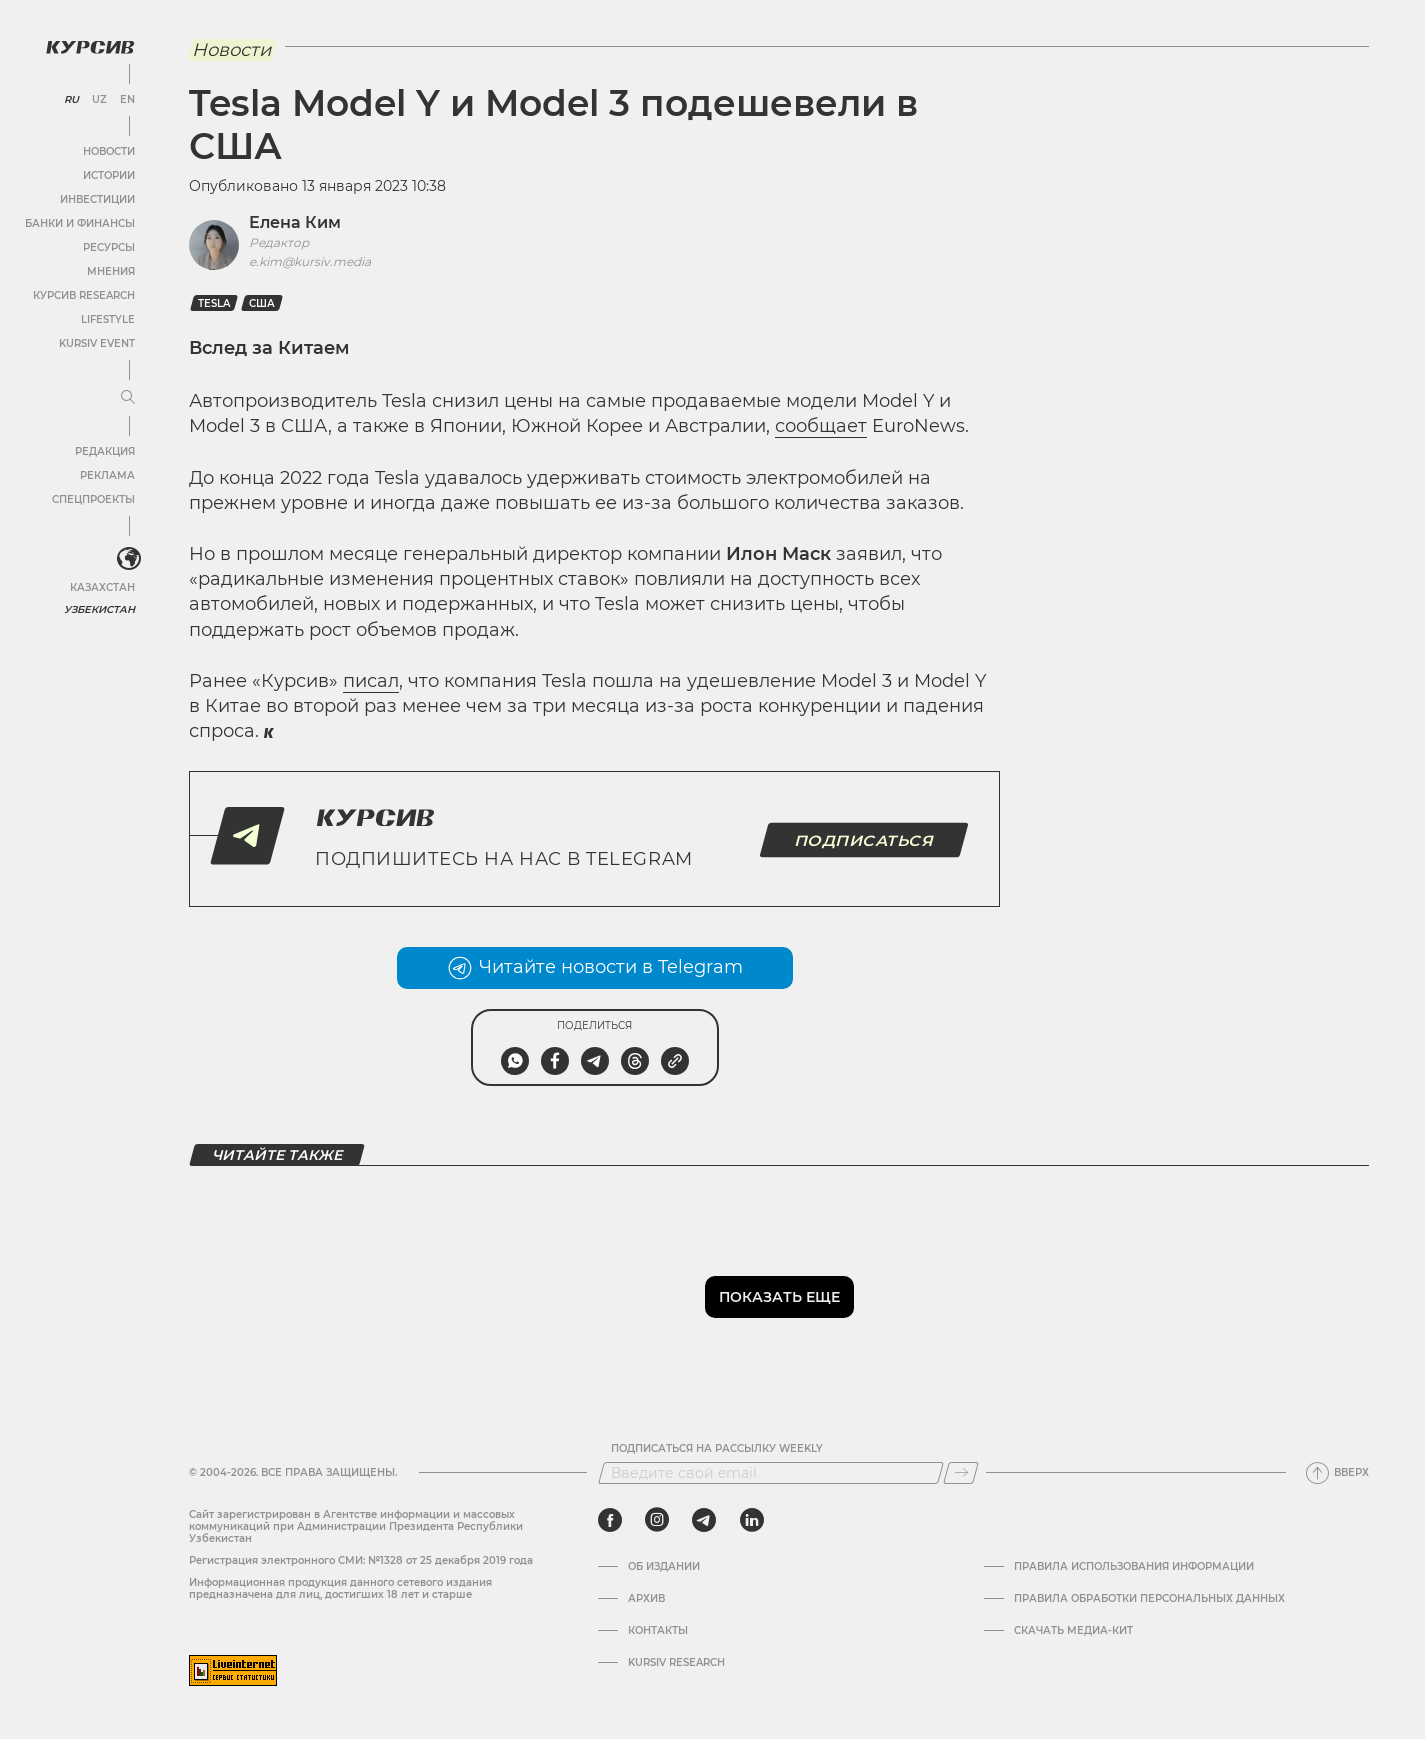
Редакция (105, 451)
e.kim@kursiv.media (310, 261)
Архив (646, 1599)
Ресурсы (109, 247)
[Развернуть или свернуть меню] (128, 398)
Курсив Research (84, 295)
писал (371, 681)
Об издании (664, 1567)
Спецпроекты (93, 499)
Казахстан (102, 587)
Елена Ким (295, 222)
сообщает (821, 426)
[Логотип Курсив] (90, 47)
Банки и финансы (80, 223)
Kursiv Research (676, 1663)
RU (71, 100)
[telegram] (704, 1520)
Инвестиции (97, 199)
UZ (99, 100)
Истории (109, 175)
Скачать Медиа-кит (1073, 1631)
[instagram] (657, 1520)
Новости (109, 151)
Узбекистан (99, 609)
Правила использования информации (1134, 1567)
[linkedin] (751, 1520)
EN (127, 100)
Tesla (214, 303)
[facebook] (610, 1520)
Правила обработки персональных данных (1149, 1599)
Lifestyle (108, 319)
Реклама (107, 475)
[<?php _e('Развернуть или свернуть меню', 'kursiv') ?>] (129, 559)
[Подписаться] (961, 1473)
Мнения (111, 271)
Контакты (658, 1631)
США (262, 303)
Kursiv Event (97, 343)
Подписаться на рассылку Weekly (717, 1449)
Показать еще (779, 1297)
